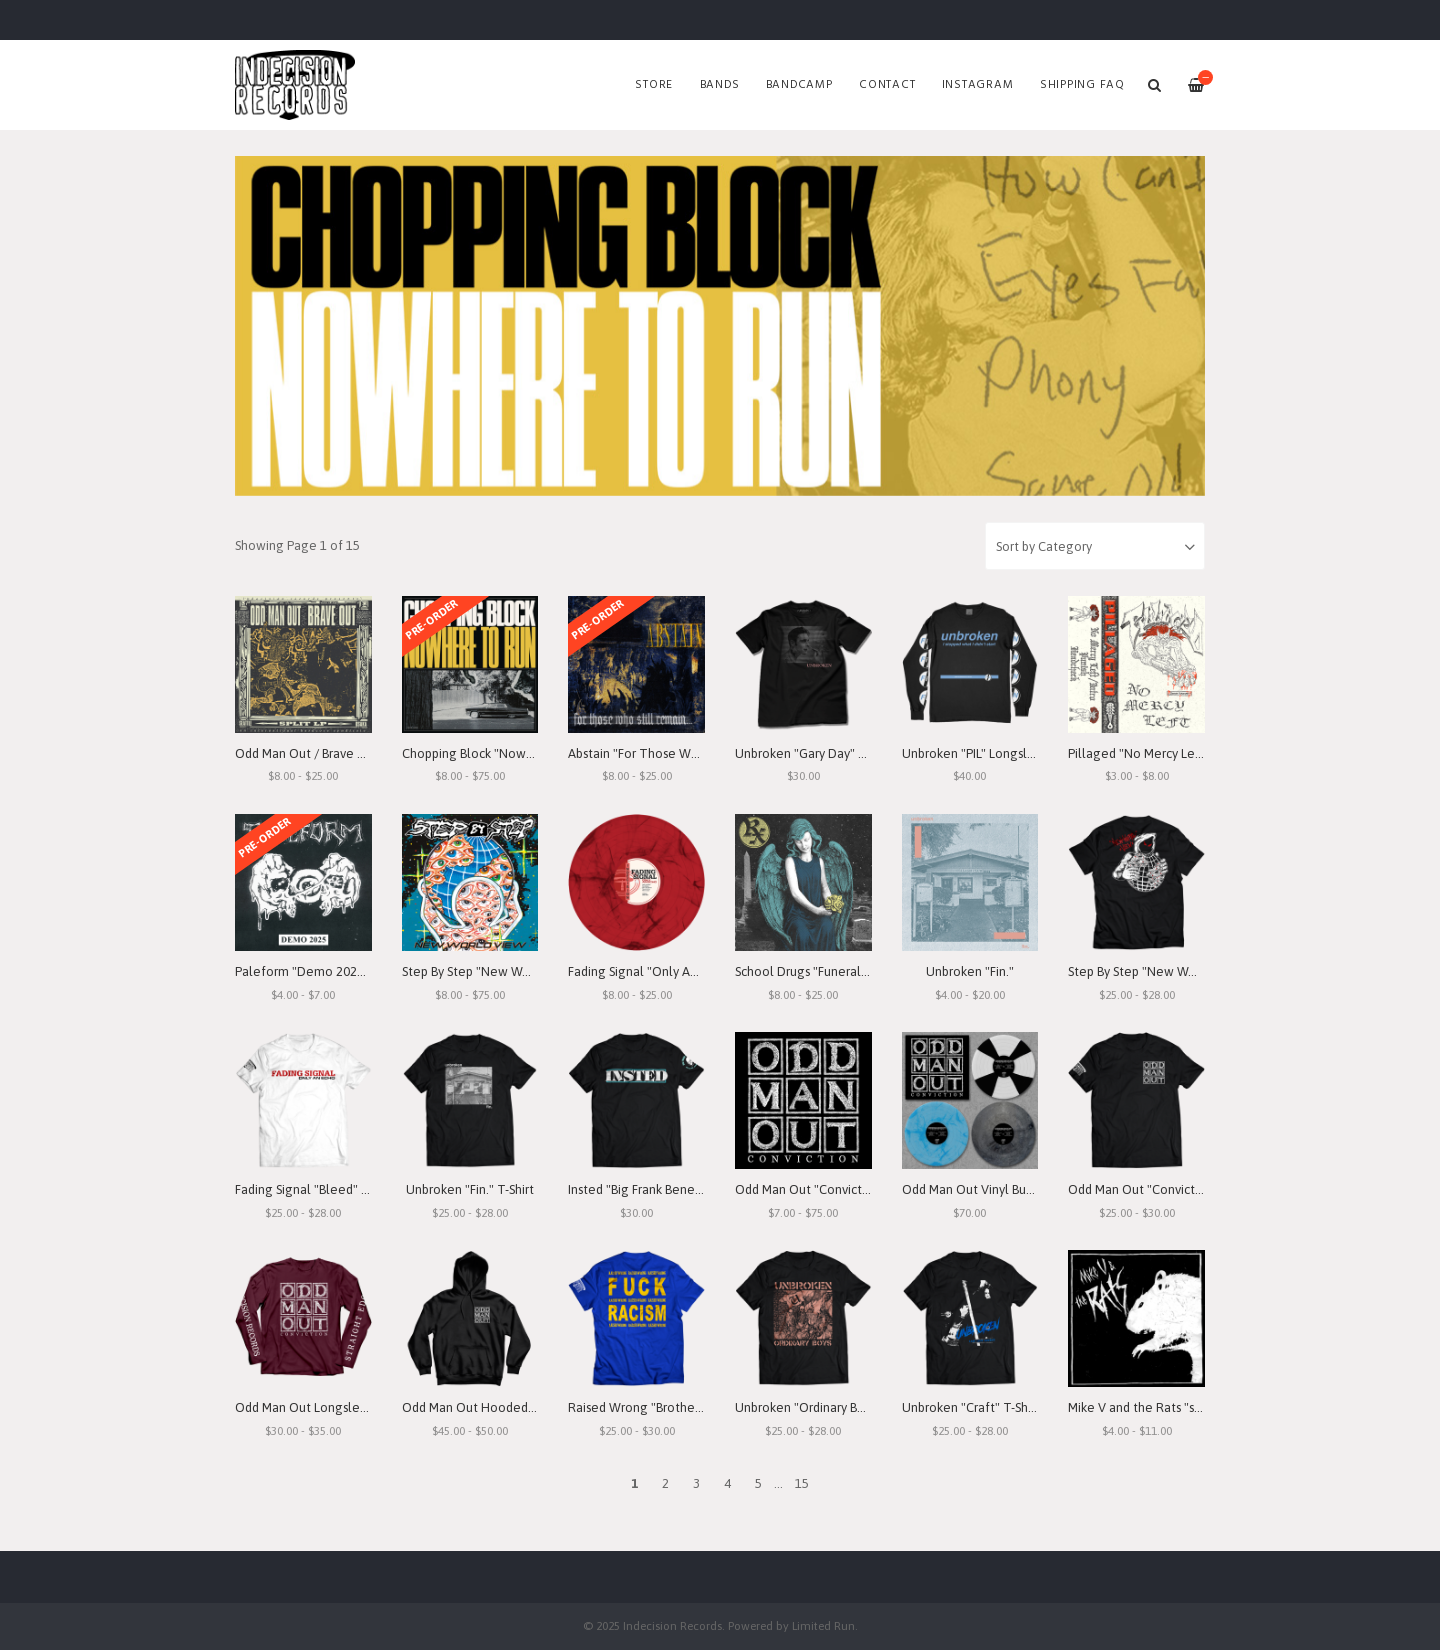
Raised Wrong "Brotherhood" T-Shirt (671, 1407)
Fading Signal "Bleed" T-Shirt (316, 1189)
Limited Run (823, 1625)
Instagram (978, 85)
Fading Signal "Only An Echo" (650, 971)
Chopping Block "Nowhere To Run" (502, 753)
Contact (887, 85)
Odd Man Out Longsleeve (308, 1407)
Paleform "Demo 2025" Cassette (329, 971)
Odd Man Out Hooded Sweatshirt (496, 1407)
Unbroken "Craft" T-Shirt (971, 1407)
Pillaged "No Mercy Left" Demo (1158, 753)
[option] (720, 326)
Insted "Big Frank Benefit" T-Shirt (660, 1189)
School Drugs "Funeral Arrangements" (843, 971)
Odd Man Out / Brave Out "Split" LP (334, 753)
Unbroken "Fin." (970, 971)
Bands (720, 85)
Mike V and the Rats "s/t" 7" (1146, 1407)
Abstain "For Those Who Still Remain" (675, 753)
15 (802, 1483)
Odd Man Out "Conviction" (810, 1189)
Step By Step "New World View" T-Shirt (1178, 971)
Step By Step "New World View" (492, 971)
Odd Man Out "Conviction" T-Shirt (1163, 1189)
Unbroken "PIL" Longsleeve (979, 753)
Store (654, 85)
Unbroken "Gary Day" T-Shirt (815, 753)
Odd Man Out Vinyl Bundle (977, 1189)
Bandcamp (799, 85)
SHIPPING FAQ (1082, 85)
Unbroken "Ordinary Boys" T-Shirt (828, 1407)
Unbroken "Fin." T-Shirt (470, 1189)
